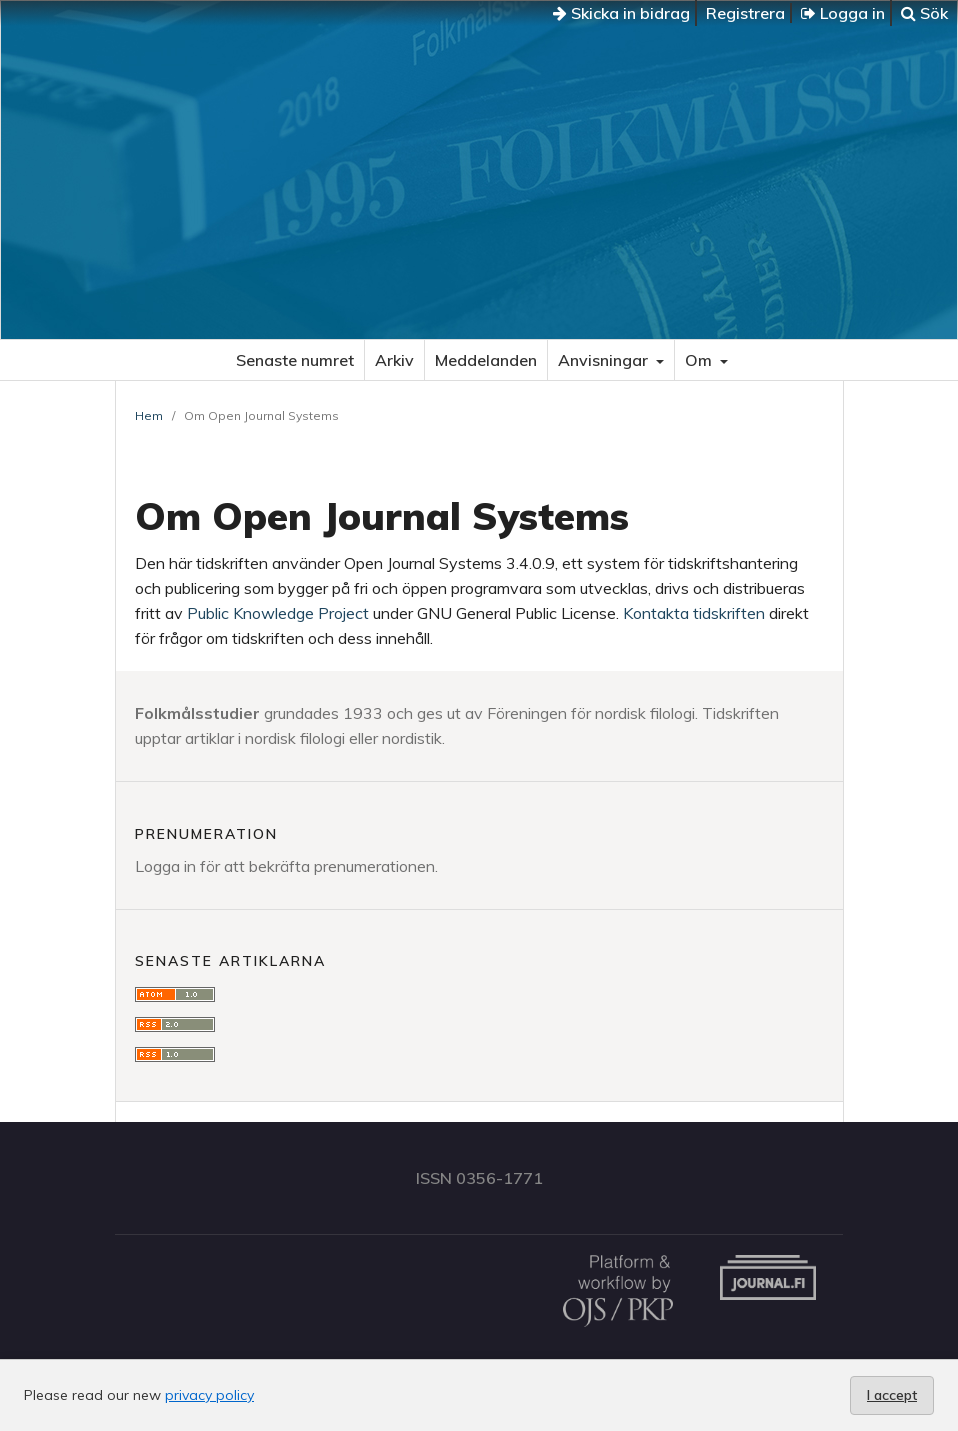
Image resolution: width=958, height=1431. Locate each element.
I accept (892, 1395)
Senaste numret (295, 360)
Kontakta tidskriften (694, 613)
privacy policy (209, 1395)
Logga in (843, 13)
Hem (149, 415)
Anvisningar (605, 360)
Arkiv (394, 360)
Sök (924, 13)
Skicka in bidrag (621, 13)
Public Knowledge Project (278, 613)
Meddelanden (486, 360)
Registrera (745, 13)
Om (700, 360)
